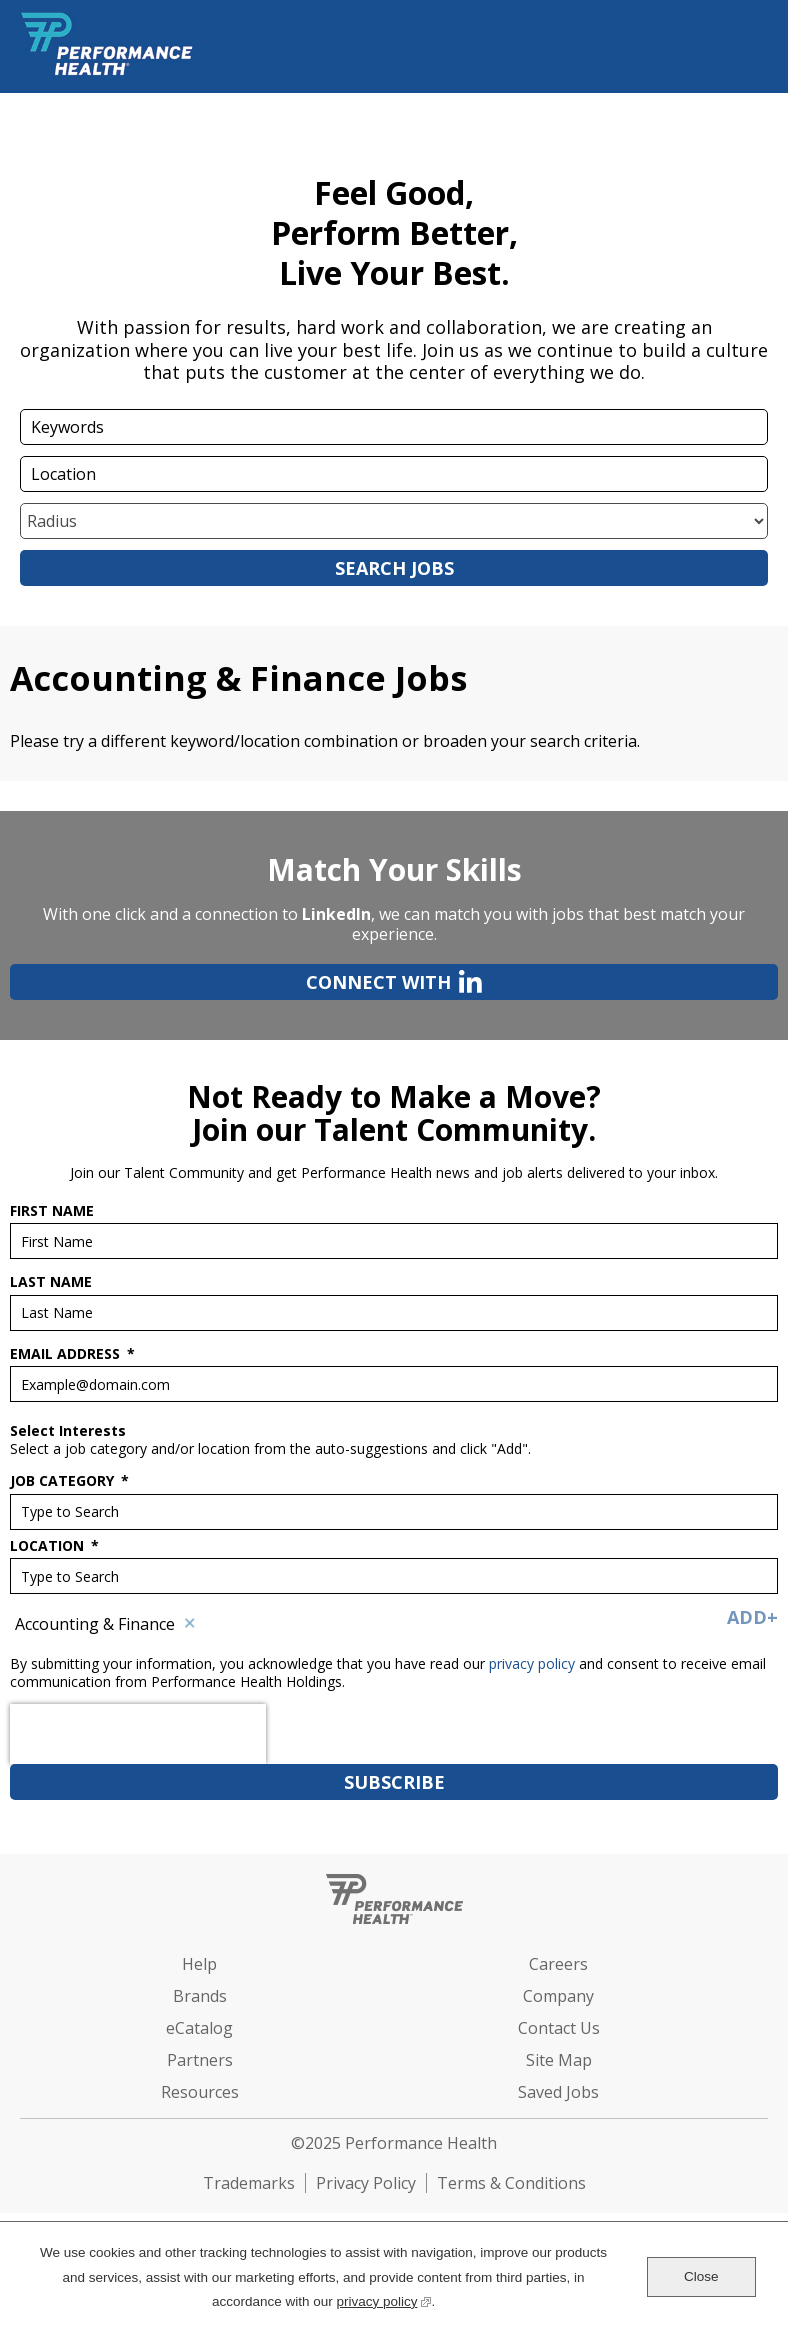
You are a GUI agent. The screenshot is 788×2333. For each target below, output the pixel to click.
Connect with (246, 981)
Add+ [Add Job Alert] (752, 1617)
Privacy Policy (366, 2183)
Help (199, 1964)
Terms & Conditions (511, 2183)
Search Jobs (394, 568)
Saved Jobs (558, 2092)
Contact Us (559, 2028)
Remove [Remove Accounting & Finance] (190, 1624)
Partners (200, 2060)
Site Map (559, 2060)
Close (701, 2276)
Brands (200, 1996)
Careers (558, 1964)
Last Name (51, 1282)
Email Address (72, 1354)
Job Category (69, 1481)
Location (54, 1546)
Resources (200, 2092)
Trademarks (249, 2183)
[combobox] (394, 474)
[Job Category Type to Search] (394, 1512)
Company (558, 1996)
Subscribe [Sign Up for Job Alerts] (394, 1782)
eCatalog (199, 2028)
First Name (52, 1211)
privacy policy (534, 1663)
